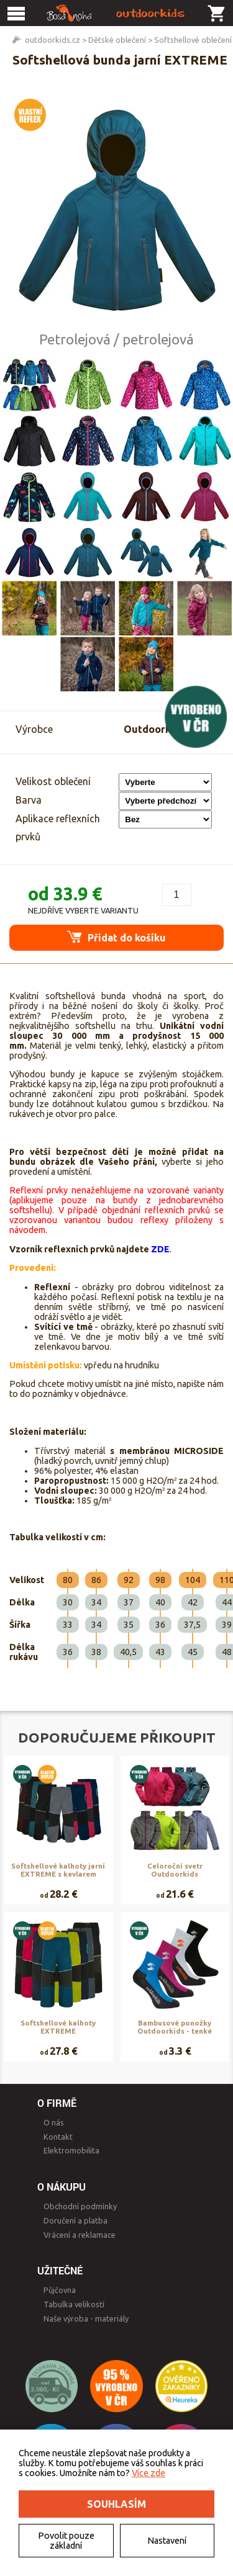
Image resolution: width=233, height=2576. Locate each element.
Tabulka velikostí (73, 2304)
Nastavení (166, 2541)
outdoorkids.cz (52, 39)
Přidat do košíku (116, 937)
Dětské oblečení (117, 39)
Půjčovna (59, 2290)
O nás (53, 2122)
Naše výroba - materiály (86, 2318)
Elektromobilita (71, 2150)
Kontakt (58, 2136)
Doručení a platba (75, 2220)
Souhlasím (116, 2504)
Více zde (148, 2473)
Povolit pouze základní (66, 2541)
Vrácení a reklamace (79, 2234)
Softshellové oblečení (193, 39)
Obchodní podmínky (80, 2206)
